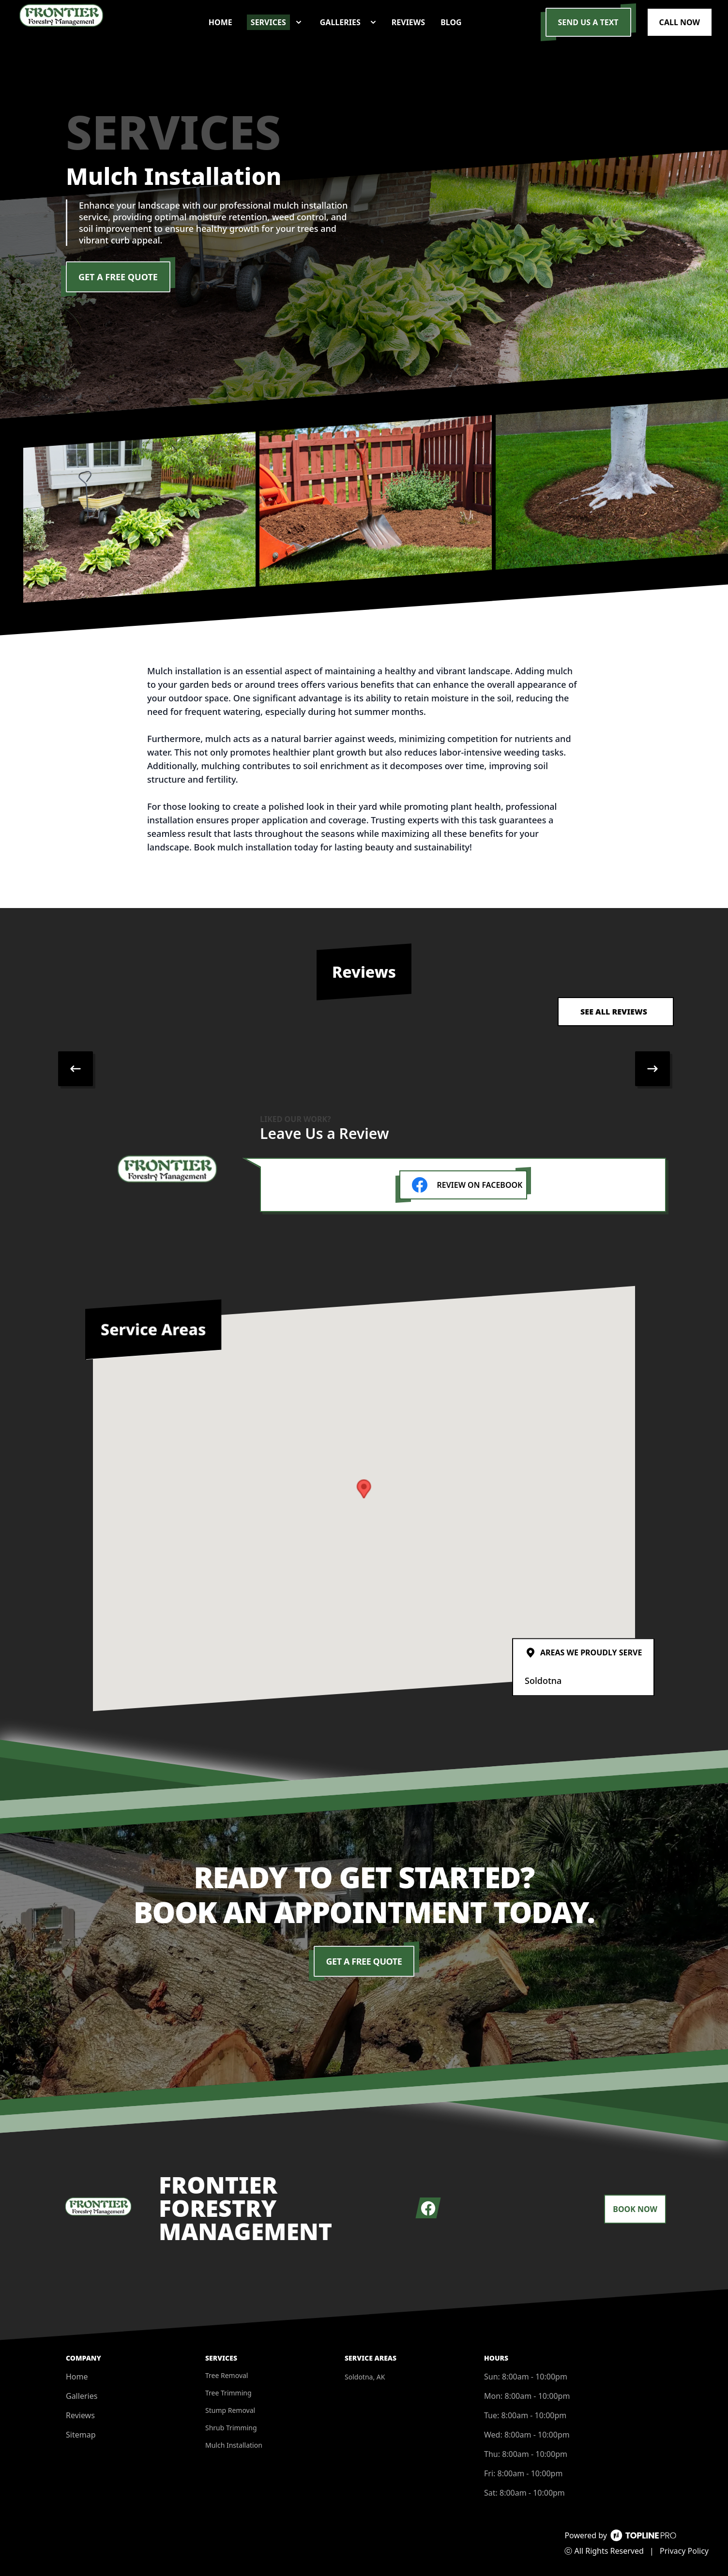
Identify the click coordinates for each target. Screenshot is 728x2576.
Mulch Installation (233, 2445)
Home (77, 2376)
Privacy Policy (684, 2551)
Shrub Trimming (231, 2427)
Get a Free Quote (118, 277)
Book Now (635, 2209)
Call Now (679, 22)
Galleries (81, 2396)
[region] (364, 1068)
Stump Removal (230, 2410)
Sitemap (81, 2434)
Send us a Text (588, 22)
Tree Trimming (228, 2392)
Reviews (80, 2415)
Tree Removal (226, 2375)
